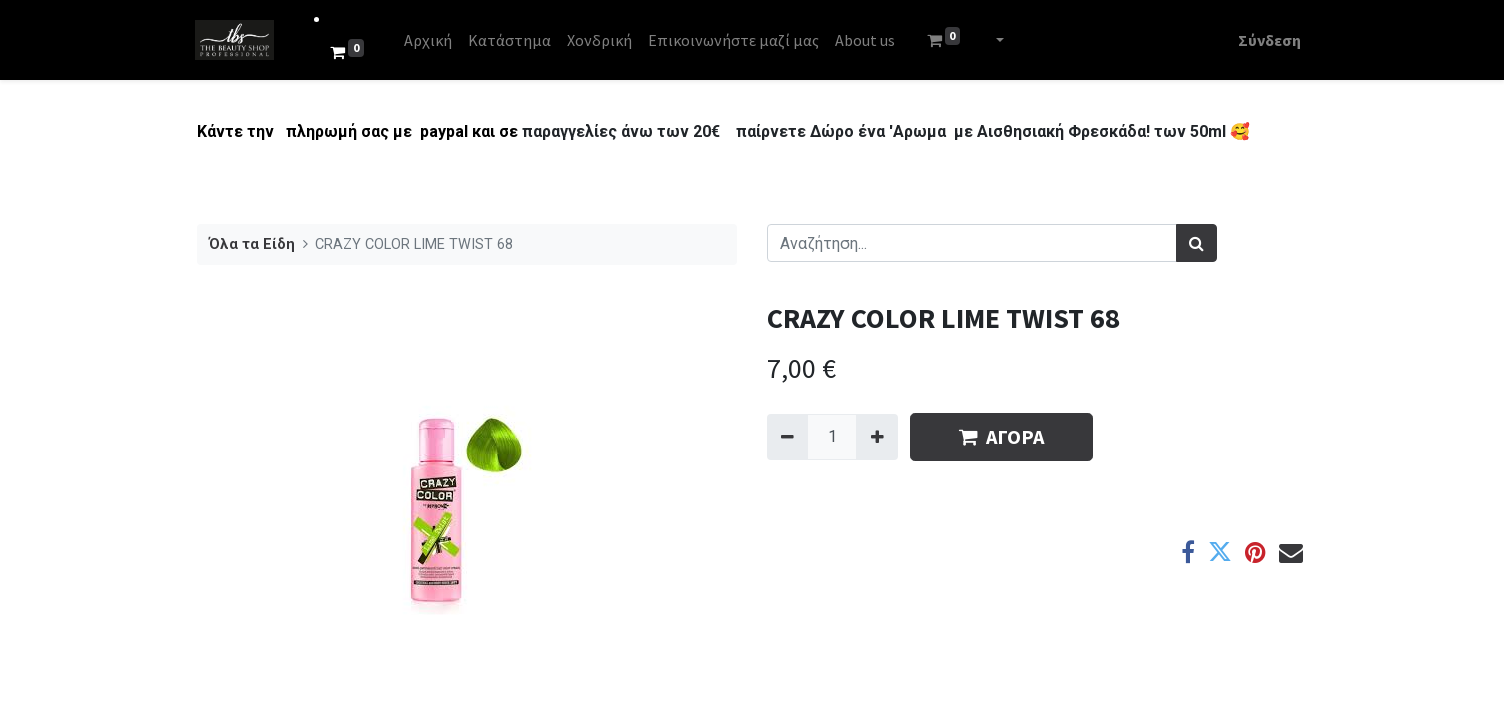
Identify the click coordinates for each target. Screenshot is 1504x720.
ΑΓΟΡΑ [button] (1001, 436)
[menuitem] (430, 40)
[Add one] (876, 437)
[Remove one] (787, 437)
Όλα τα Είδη (252, 244)
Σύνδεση (1267, 40)
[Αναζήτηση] (1196, 243)
